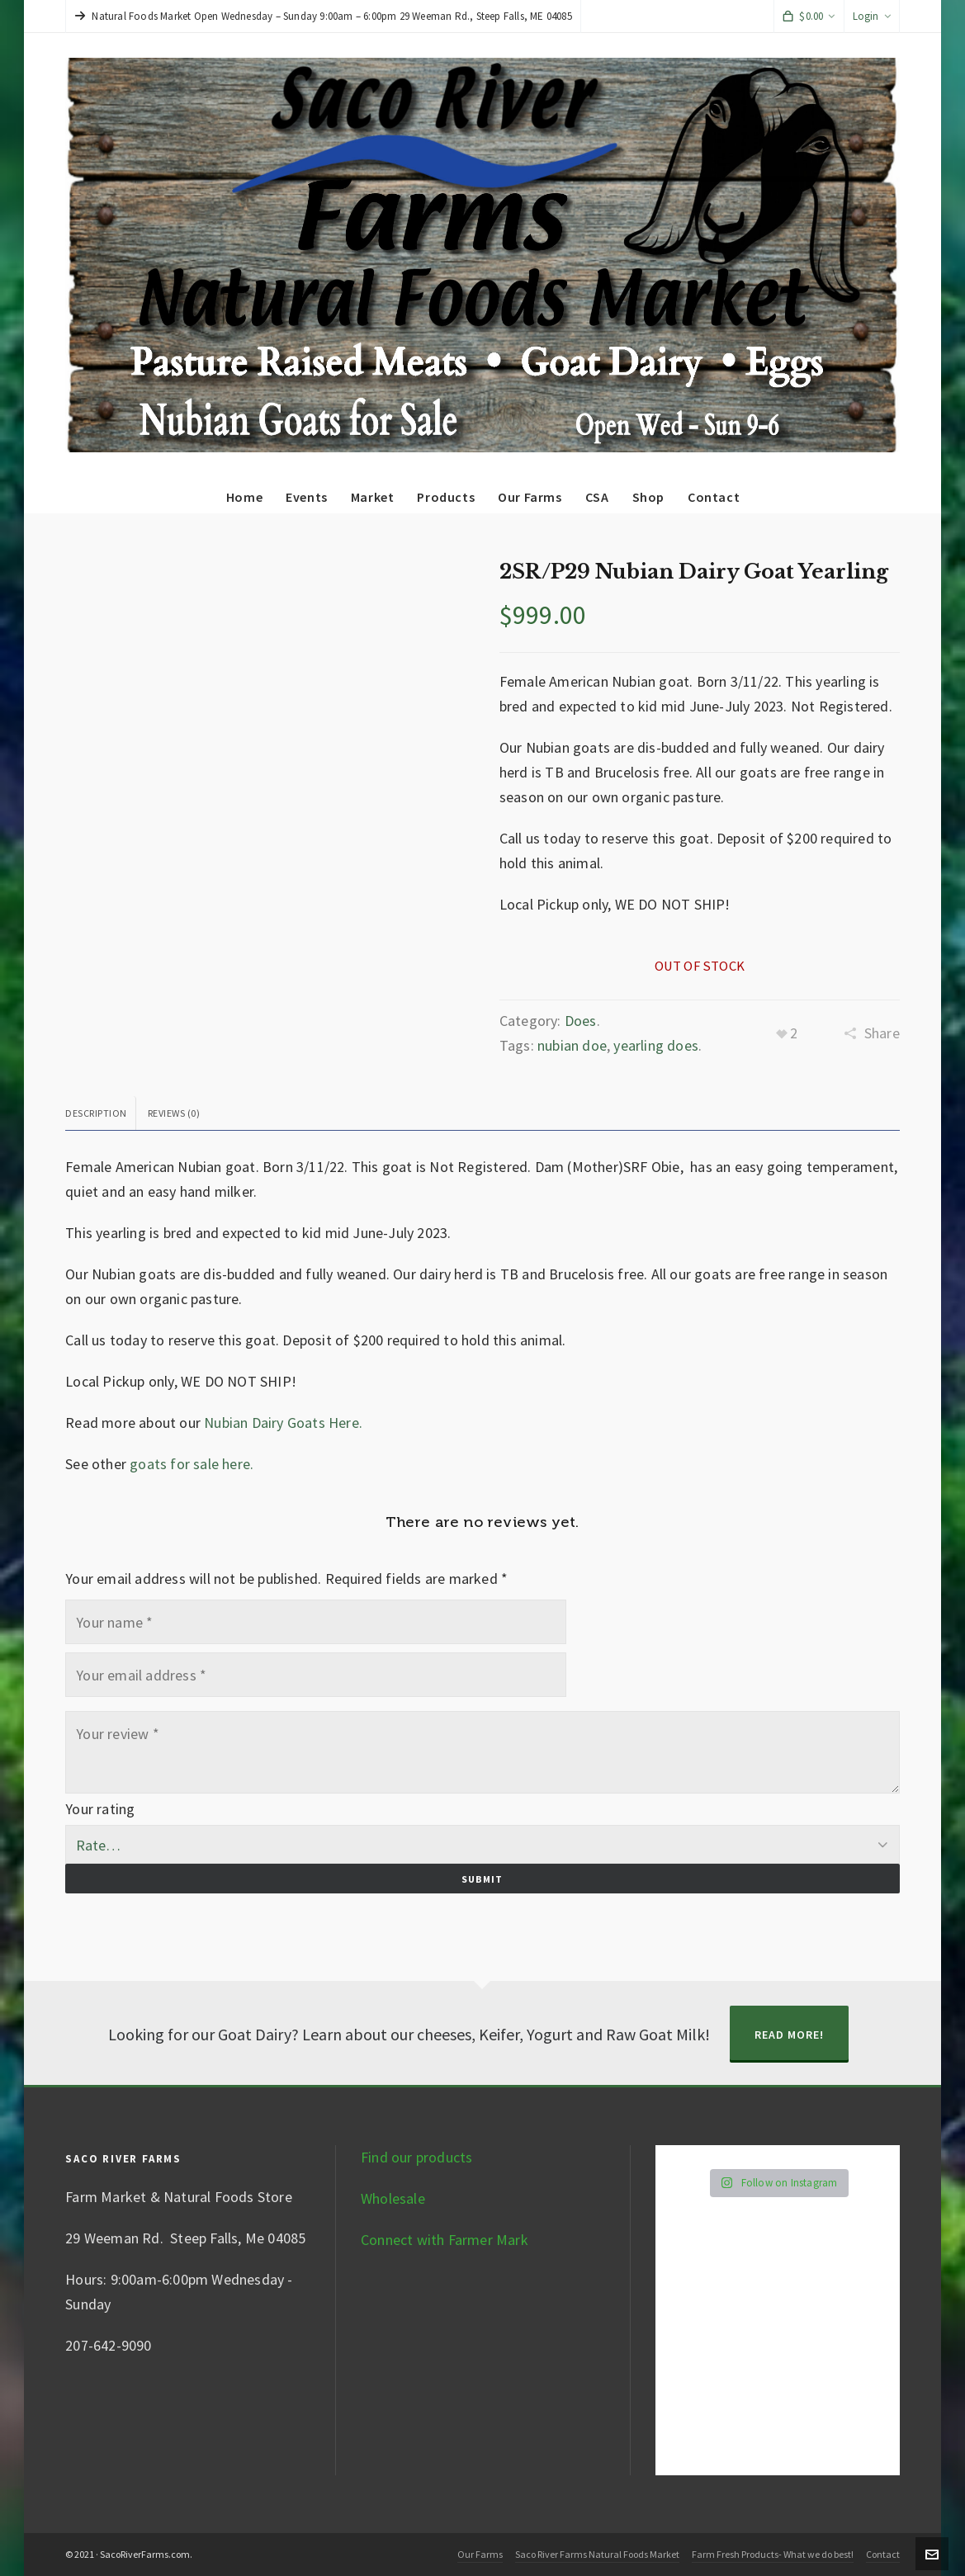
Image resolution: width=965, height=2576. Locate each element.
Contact (883, 2554)
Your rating (100, 1809)
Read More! (789, 2034)
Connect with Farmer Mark (444, 2239)
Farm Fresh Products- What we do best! (773, 2554)
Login (872, 16)
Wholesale (393, 2198)
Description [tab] (96, 1113)
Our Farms (480, 2554)
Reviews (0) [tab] (174, 1113)
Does (581, 1020)
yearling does (655, 1045)
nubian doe (572, 1045)
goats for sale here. (191, 1463)
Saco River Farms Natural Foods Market (597, 2554)
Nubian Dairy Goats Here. (283, 1422)
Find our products (416, 2157)
